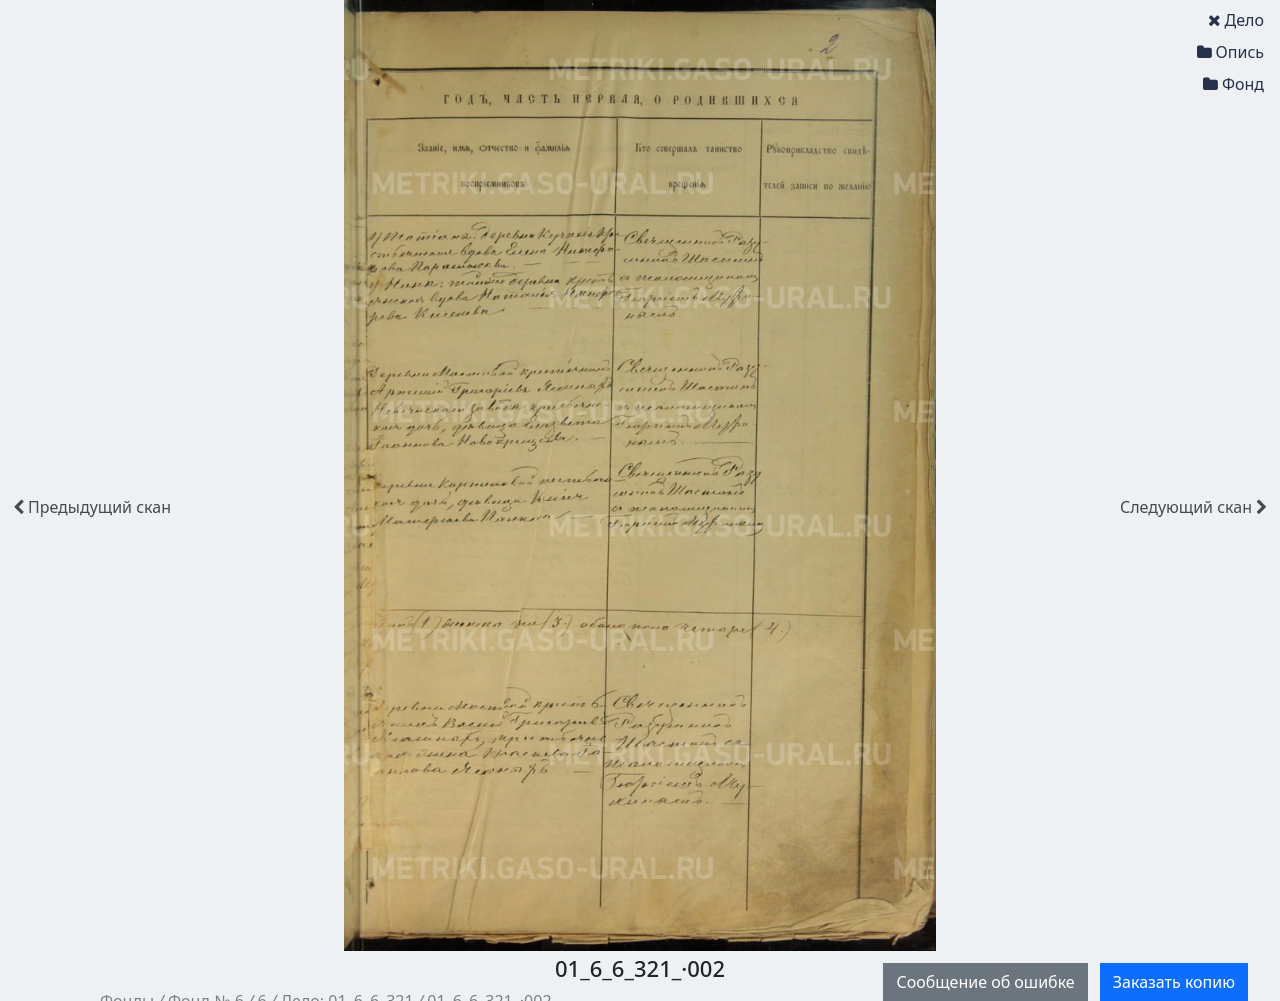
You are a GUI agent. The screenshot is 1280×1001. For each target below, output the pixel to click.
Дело (1236, 20)
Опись (1230, 52)
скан (92, 507)
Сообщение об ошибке (985, 982)
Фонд (1233, 84)
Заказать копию (1174, 982)
